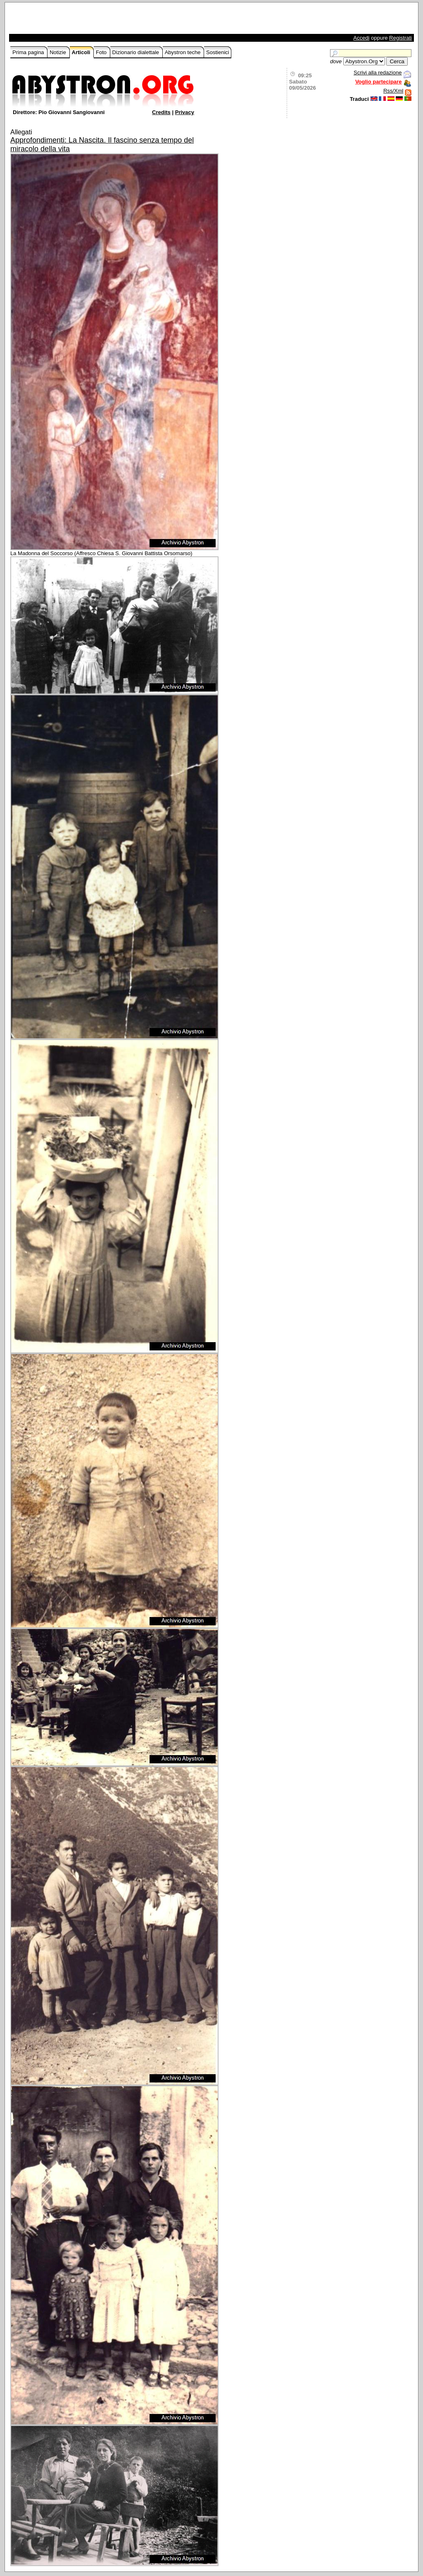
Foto (102, 52)
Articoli (82, 52)
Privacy (184, 112)
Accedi (361, 38)
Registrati (400, 38)
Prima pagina (28, 52)
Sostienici (217, 52)
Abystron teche (183, 52)
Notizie (58, 52)
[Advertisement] (107, 20)
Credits (161, 112)
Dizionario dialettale (136, 52)
